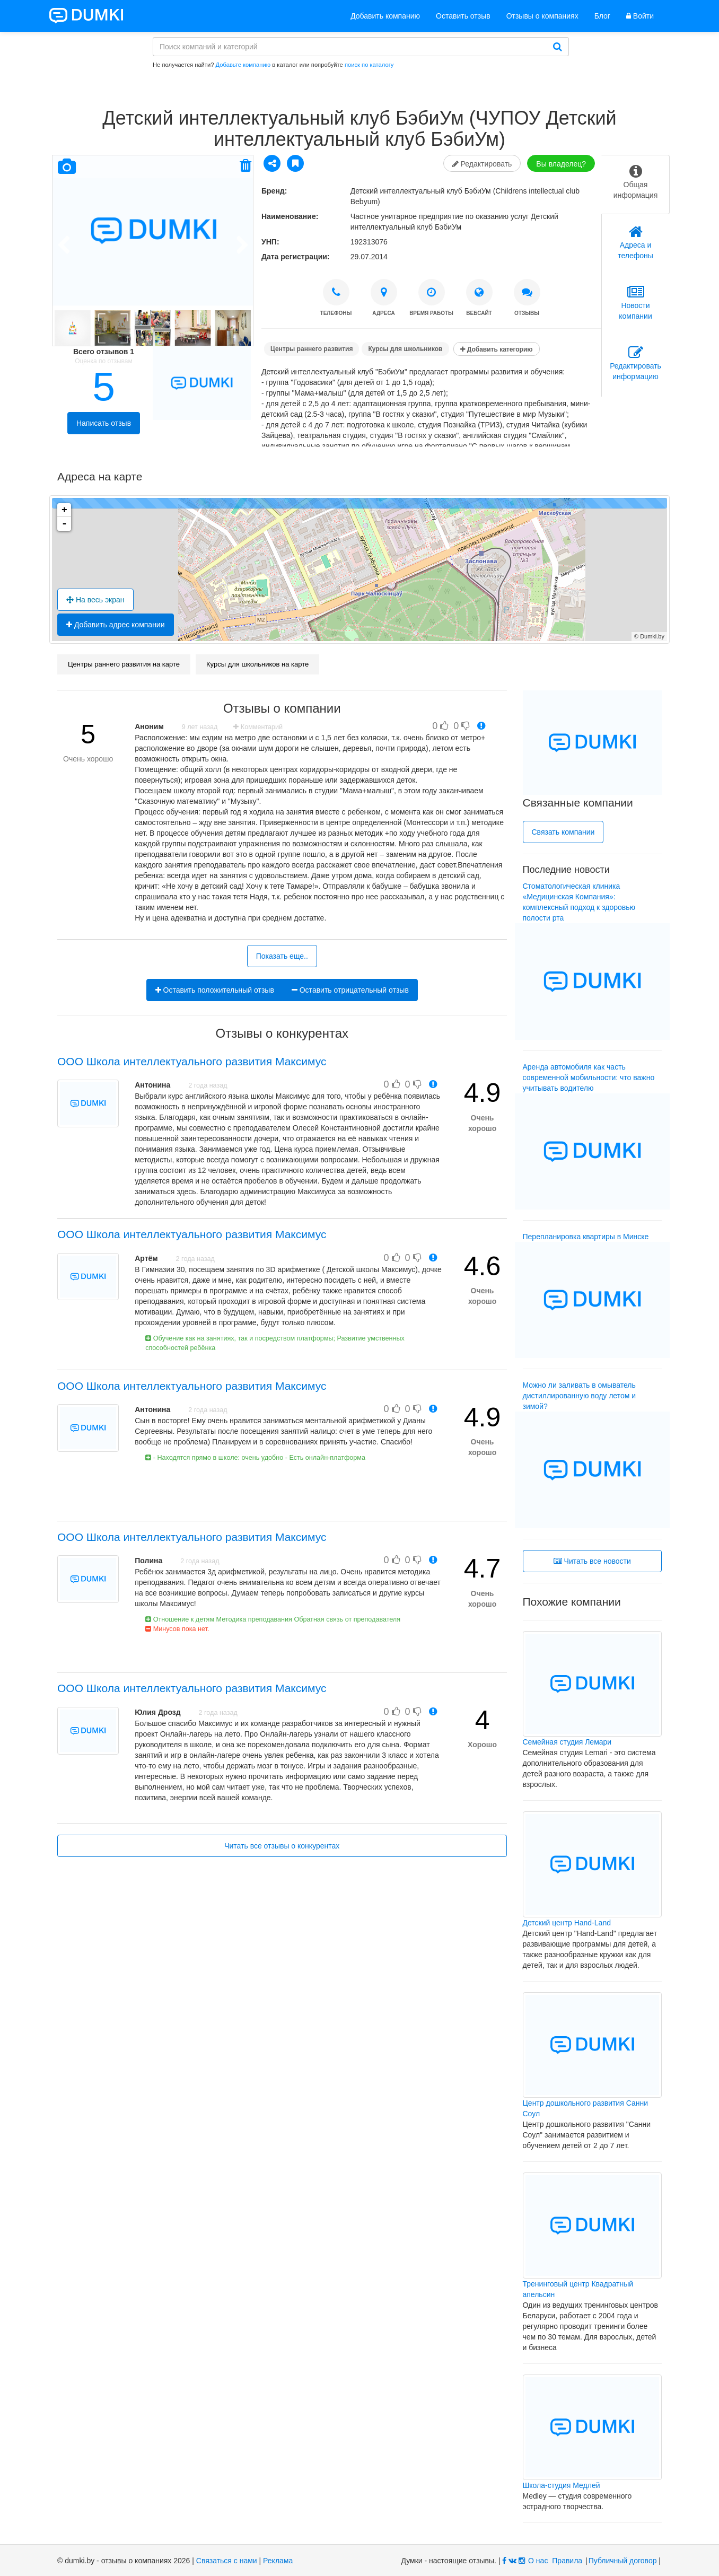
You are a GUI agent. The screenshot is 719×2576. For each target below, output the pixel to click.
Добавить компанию (385, 16)
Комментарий (258, 727)
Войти (640, 16)
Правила (567, 2560)
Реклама (278, 2560)
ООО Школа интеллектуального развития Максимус (191, 1061)
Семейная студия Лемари (567, 1742)
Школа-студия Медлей (561, 2485)
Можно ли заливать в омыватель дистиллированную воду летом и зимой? (579, 1395)
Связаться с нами (226, 2560)
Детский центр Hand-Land (567, 1922)
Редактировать (482, 164)
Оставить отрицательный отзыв (350, 990)
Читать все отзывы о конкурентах (281, 1846)
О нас (538, 2560)
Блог (602, 16)
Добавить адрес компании (115, 624)
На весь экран (95, 599)
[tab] (635, 184)
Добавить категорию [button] (496, 349)
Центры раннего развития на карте (124, 664)
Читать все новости (592, 1561)
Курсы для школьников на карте (257, 664)
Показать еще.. (282, 956)
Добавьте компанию (243, 65)
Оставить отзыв (463, 16)
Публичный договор (623, 2560)
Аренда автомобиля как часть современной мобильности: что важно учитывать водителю (589, 1077)
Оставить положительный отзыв (214, 990)
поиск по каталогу (369, 65)
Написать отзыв (103, 423)
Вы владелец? (561, 164)
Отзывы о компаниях (542, 16)
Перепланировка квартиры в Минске (586, 1236)
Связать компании (563, 832)
